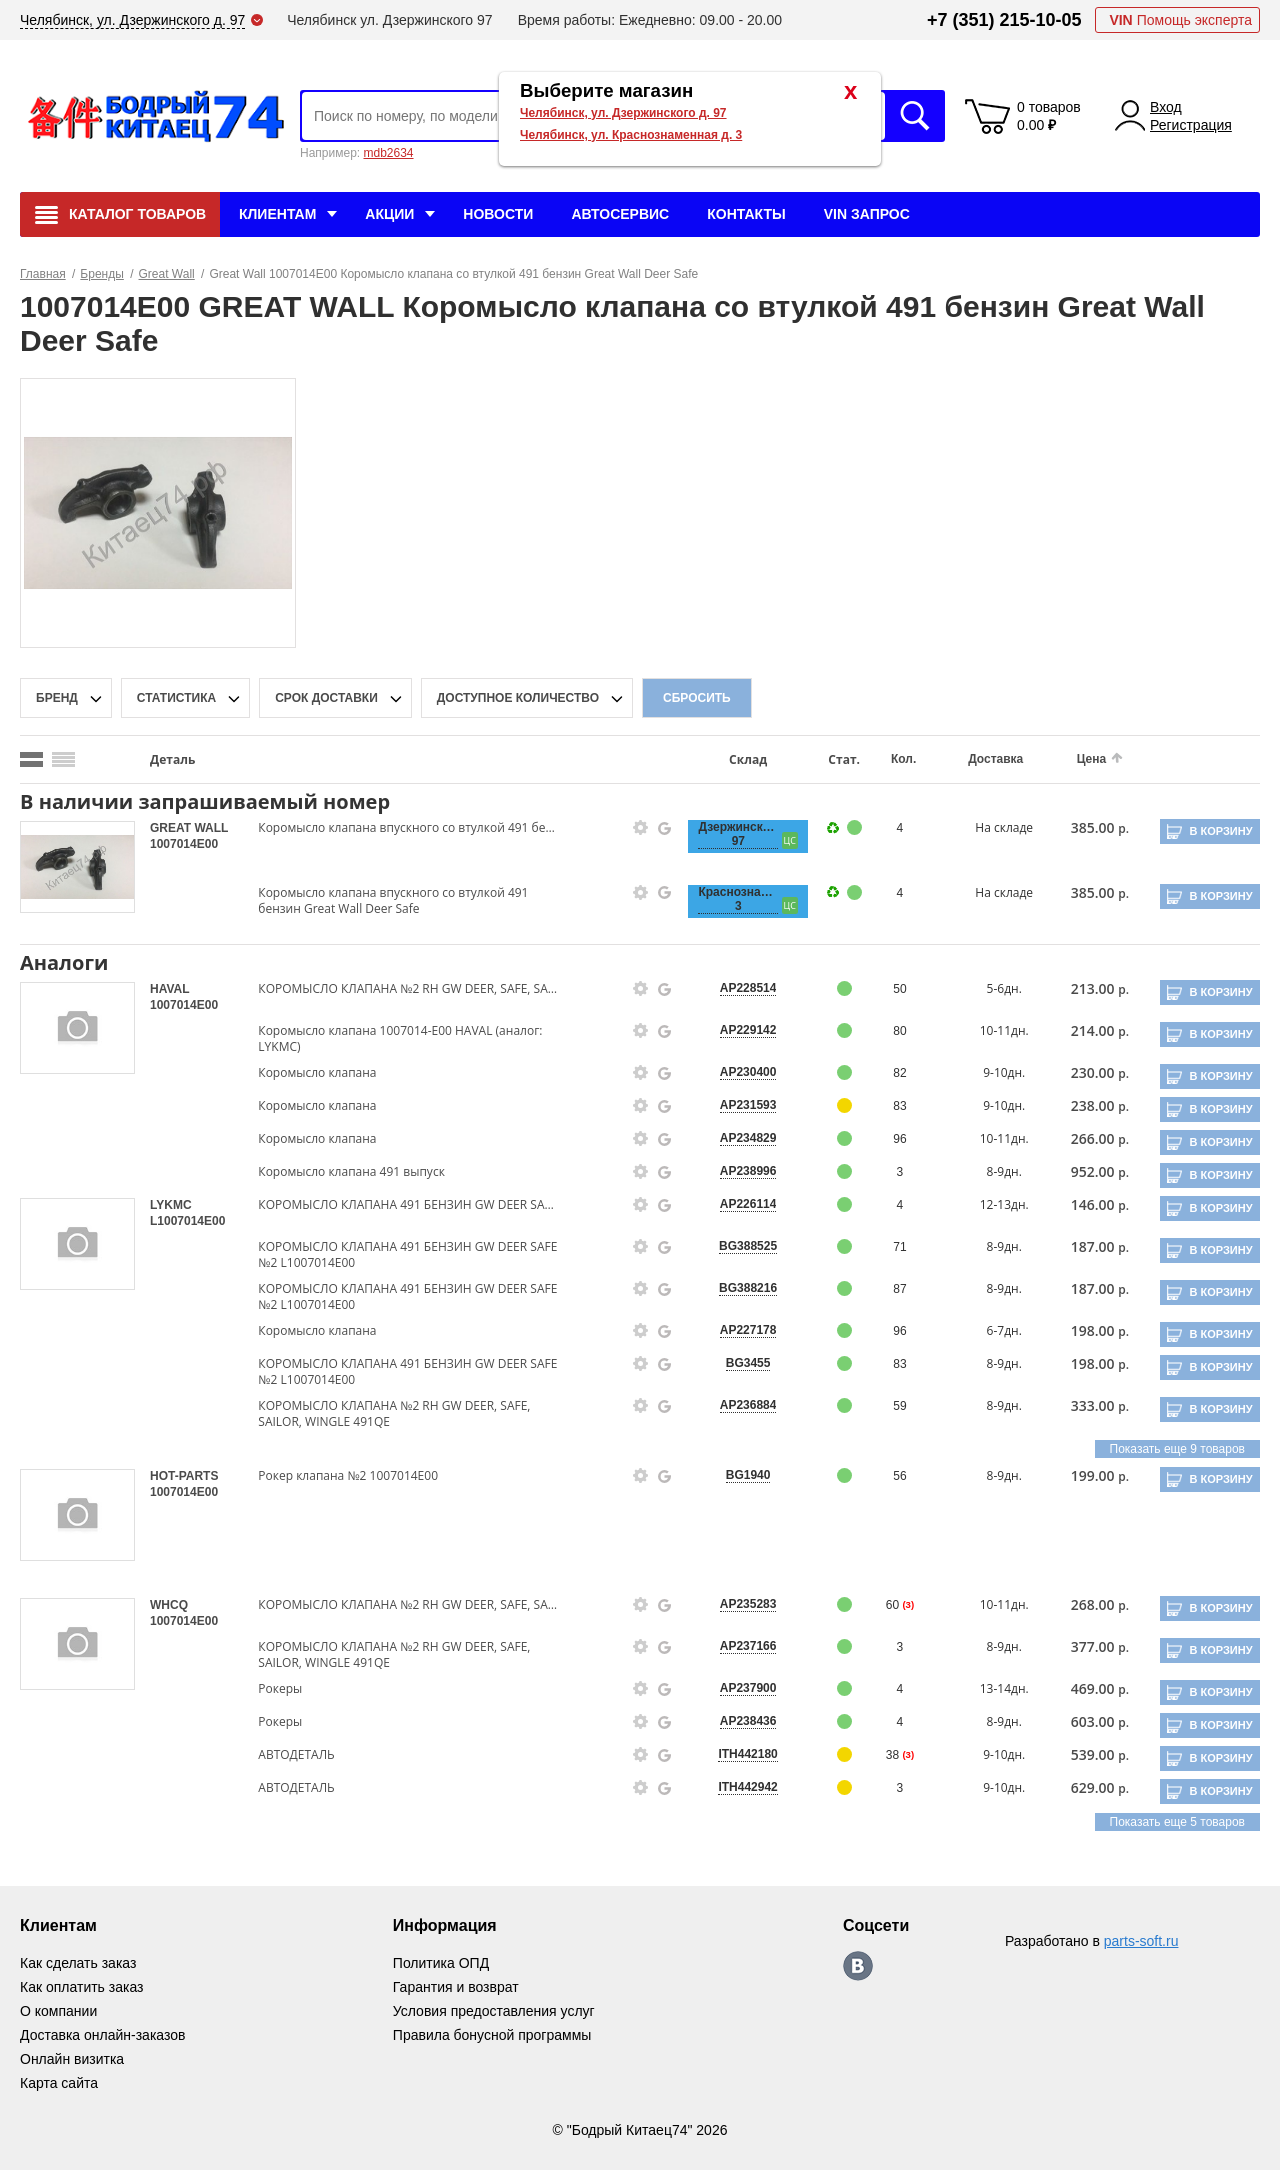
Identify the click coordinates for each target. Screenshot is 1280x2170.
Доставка (995, 759)
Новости (498, 214)
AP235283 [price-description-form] (748, 1604)
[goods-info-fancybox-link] (641, 828)
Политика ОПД (441, 1963)
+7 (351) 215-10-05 (1004, 20)
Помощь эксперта (1180, 20)
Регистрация (1191, 125)
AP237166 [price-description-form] (748, 1646)
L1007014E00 (187, 1221)
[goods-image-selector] (77, 867)
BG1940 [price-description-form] (748, 1475)
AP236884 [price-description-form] (748, 1405)
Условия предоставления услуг (494, 2011)
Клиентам (277, 214)
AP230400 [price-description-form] (748, 1072)
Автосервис (620, 214)
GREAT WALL (189, 828)
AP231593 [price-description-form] (748, 1105)
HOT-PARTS (184, 1476)
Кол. (903, 759)
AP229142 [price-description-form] (748, 1030)
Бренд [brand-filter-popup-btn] (57, 698)
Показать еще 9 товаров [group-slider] (1177, 1449)
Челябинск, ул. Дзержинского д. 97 (623, 113)
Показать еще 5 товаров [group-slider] (1177, 1822)
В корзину (1220, 831)
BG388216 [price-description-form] (748, 1288)
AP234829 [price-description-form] (748, 1138)
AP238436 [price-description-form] (748, 1721)
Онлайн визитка (72, 2059)
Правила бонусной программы (492, 2035)
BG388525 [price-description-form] (748, 1246)
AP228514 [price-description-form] (748, 988)
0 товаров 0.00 (1049, 116)
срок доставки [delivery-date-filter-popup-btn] (326, 698)
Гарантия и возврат (456, 1987)
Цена (1092, 759)
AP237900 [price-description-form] (748, 1688)
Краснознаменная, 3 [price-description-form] (738, 899)
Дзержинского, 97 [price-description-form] (738, 834)
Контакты (746, 214)
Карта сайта (59, 2083)
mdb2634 (388, 153)
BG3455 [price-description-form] (748, 1363)
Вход (1166, 107)
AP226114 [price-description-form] (748, 1204)
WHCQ (169, 1605)
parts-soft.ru (1141, 1941)
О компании (58, 2011)
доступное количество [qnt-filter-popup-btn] (518, 698)
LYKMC (171, 1205)
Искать (915, 116)
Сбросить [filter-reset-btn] (697, 698)
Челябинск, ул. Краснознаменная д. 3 (631, 135)
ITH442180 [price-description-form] (747, 1754)
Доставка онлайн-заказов (102, 2035)
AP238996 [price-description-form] (748, 1171)
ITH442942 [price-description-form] (747, 1787)
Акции (389, 214)
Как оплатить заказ (81, 1987)
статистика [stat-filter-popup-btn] (176, 698)
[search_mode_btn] (31, 759)
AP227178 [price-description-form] (748, 1330)
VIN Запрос (867, 214)
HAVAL (169, 989)
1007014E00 (184, 844)
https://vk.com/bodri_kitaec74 (858, 1966)
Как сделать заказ (78, 1963)
